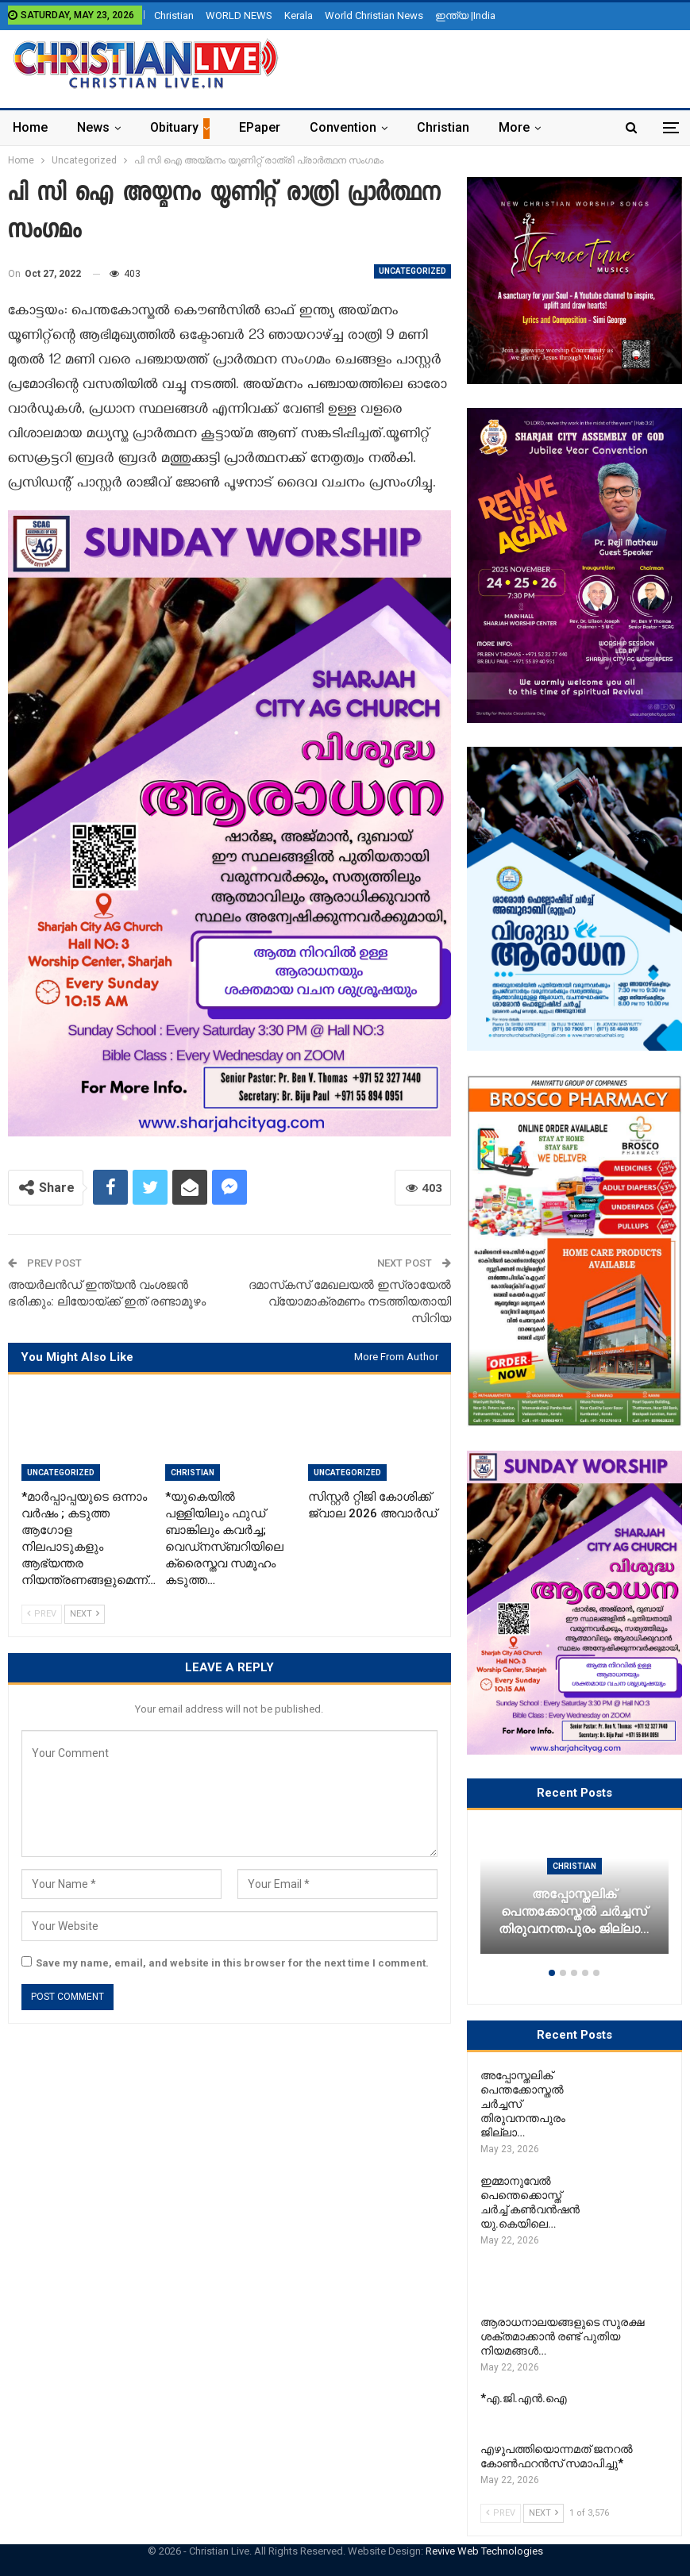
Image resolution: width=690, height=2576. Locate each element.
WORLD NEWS (239, 15)
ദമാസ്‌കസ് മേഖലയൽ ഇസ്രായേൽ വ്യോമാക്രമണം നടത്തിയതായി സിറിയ (350, 1301)
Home (30, 127)
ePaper (259, 127)
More (514, 127)
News (93, 127)
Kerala (298, 15)
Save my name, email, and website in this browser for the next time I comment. (232, 1963)
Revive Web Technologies (484, 2551)
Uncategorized (412, 271)
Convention (343, 127)
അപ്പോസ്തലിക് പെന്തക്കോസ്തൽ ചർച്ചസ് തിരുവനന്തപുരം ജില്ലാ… (574, 1911)
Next (84, 1614)
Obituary (174, 127)
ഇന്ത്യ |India (465, 15)
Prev (41, 1614)
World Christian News (374, 15)
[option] (574, 1898)
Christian (174, 15)
